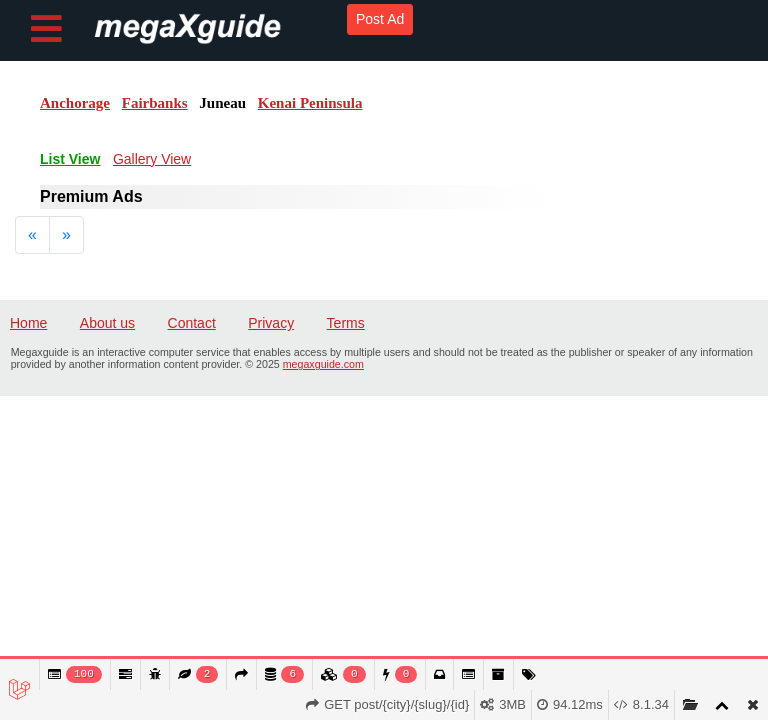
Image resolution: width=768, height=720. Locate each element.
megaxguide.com (323, 364)
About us (107, 323)
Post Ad (380, 19)
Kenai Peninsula (310, 103)
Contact (192, 323)
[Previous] (32, 235)
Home (28, 323)
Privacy (271, 323)
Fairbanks (155, 103)
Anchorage (75, 103)
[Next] (66, 235)
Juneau (222, 103)
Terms (346, 323)
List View (70, 159)
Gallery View (152, 159)
